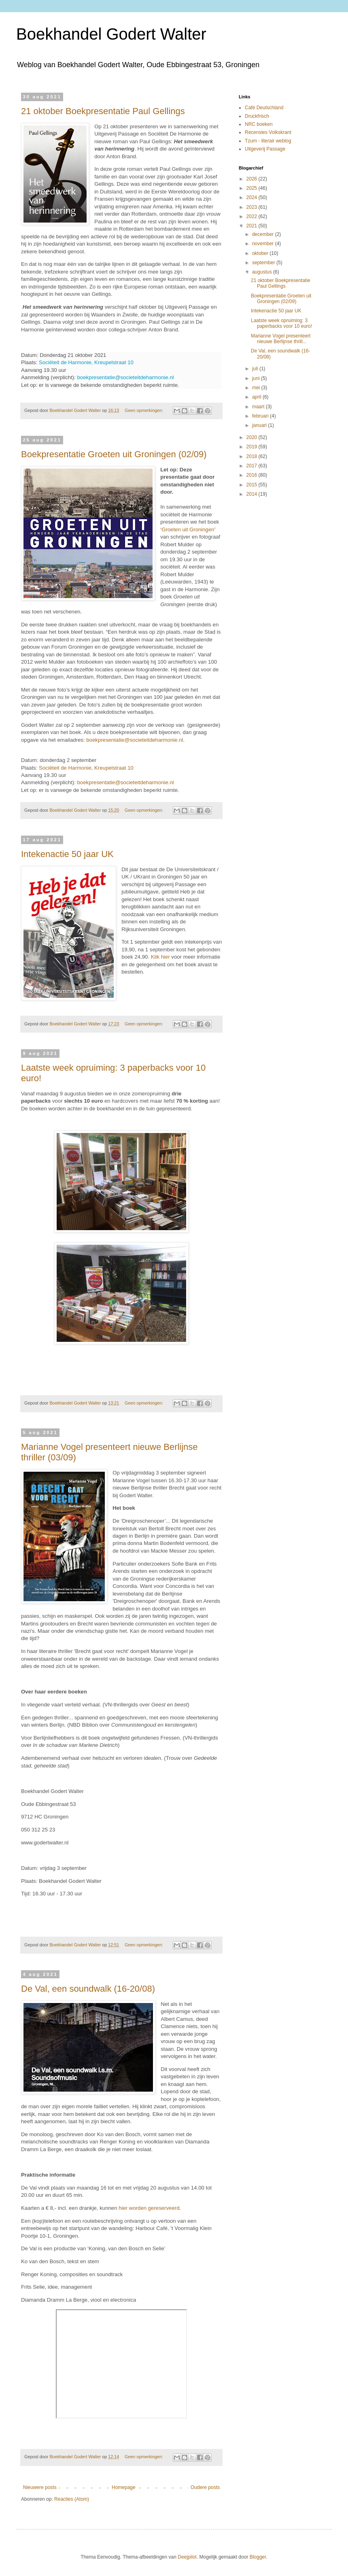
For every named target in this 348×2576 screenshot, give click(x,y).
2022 (252, 216)
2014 (252, 494)
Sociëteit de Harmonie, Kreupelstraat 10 (86, 362)
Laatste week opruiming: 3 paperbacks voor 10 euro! (281, 323)
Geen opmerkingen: (144, 410)
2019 (252, 447)
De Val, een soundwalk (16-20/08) (88, 1989)
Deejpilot (187, 2557)
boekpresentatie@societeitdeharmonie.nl (125, 377)
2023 (252, 207)
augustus (262, 272)
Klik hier (160, 957)
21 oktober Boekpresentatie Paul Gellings (103, 111)
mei (256, 387)
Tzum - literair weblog (268, 141)
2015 (252, 485)
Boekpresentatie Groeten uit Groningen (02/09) (114, 454)
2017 (252, 466)
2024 (252, 197)
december (263, 234)
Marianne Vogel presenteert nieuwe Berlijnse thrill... (280, 338)
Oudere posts (205, 2487)
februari (261, 416)
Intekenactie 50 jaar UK (67, 854)
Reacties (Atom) (71, 2499)
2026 (252, 179)
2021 (252, 226)
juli (255, 368)
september (264, 262)
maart (259, 407)
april (257, 397)
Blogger (258, 2557)
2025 (252, 188)
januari (260, 425)
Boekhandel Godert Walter (111, 34)
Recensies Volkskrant (268, 132)
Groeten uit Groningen (187, 529)
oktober (260, 253)
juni (256, 378)
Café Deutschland (264, 107)
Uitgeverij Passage (265, 149)
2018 (252, 456)
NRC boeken (259, 124)
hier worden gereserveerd (149, 2208)
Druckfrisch (257, 116)
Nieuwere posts (40, 2487)
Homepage (124, 2487)
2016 (252, 475)
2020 (252, 437)
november (263, 243)
